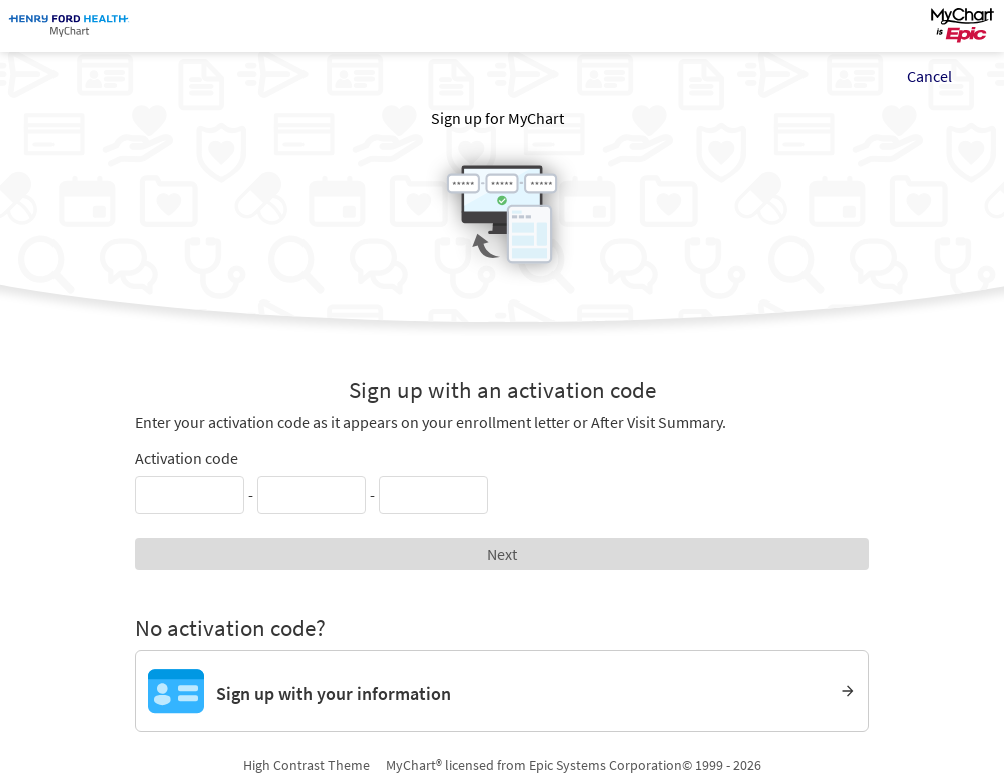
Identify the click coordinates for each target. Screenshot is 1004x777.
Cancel (929, 76)
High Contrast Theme (306, 765)
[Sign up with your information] (502, 691)
